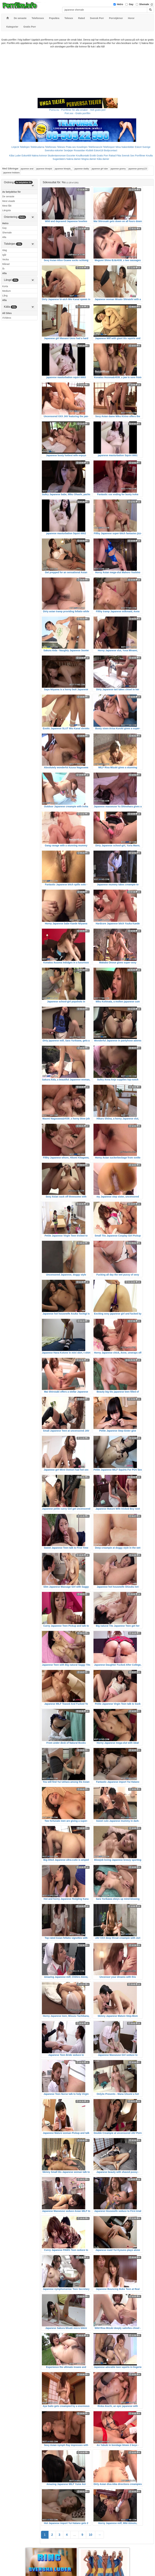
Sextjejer (68, 150)
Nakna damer (73, 159)
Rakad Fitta (115, 155)
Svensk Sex (128, 155)
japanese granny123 (137, 169)
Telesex (61, 147)
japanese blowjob (44, 169)
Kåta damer (103, 159)
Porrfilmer (140, 155)
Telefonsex (50, 147)
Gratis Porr (102, 155)
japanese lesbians (11, 172)
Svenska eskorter (54, 150)
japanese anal (27, 169)
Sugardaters (59, 159)
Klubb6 (89, 150)
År (3, 268)
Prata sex (71, 147)
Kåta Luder (15, 155)
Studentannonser (57, 155)
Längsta (6, 210)
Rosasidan (79, 150)
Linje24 (15, 147)
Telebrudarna (37, 147)
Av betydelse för (11, 191)
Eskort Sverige (142, 147)
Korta (5, 286)
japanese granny (118, 169)
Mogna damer (88, 159)
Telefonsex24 (95, 147)
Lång (5, 295)
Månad (6, 264)
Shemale (144, 4)
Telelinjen (25, 147)
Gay (131, 4)
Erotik (93, 155)
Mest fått (6, 205)
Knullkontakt (82, 155)
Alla (4, 237)
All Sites (7, 313)
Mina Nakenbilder (125, 147)
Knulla (149, 155)
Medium (6, 291)
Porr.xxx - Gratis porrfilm (77, 113)
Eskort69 (26, 155)
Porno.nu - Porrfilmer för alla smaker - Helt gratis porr (77, 109)
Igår (4, 254)
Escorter (70, 155)
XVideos (6, 317)
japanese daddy (82, 169)
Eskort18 (98, 150)
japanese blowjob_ (63, 169)
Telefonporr (109, 147)
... (74, 2534)
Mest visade (8, 201)
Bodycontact (110, 150)
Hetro (120, 4)
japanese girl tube (100, 169)
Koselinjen (82, 147)
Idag (4, 250)
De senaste (8, 196)
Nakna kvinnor (39, 155)
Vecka (5, 259)
